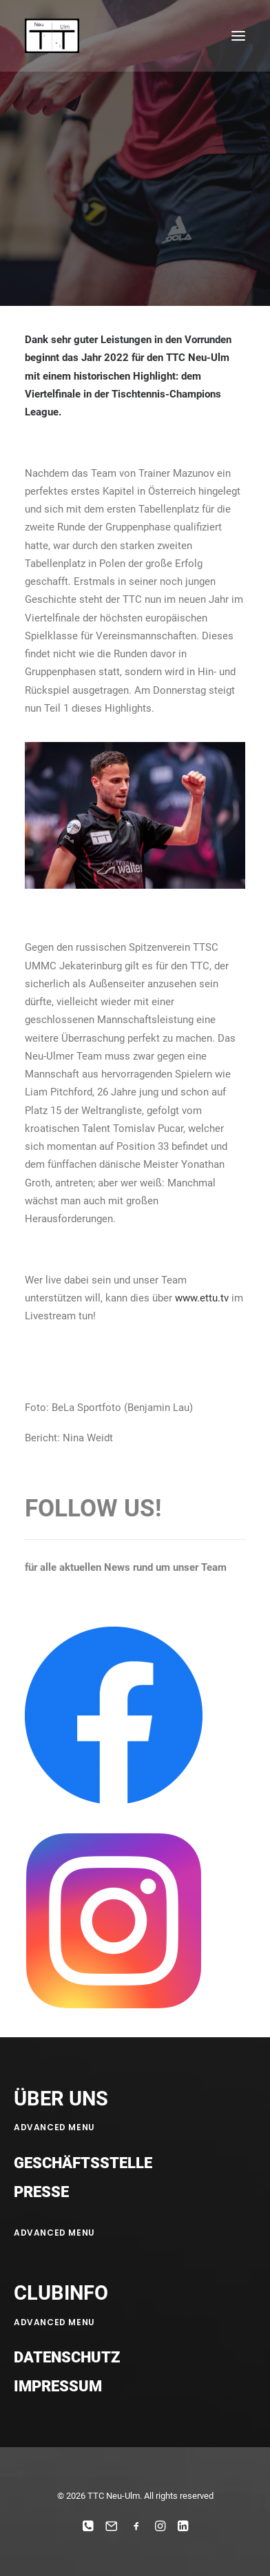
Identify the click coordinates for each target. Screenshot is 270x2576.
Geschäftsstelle (83, 2163)
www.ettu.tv (202, 1298)
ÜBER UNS (61, 2098)
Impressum (58, 2386)
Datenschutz (67, 2357)
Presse (41, 2192)
